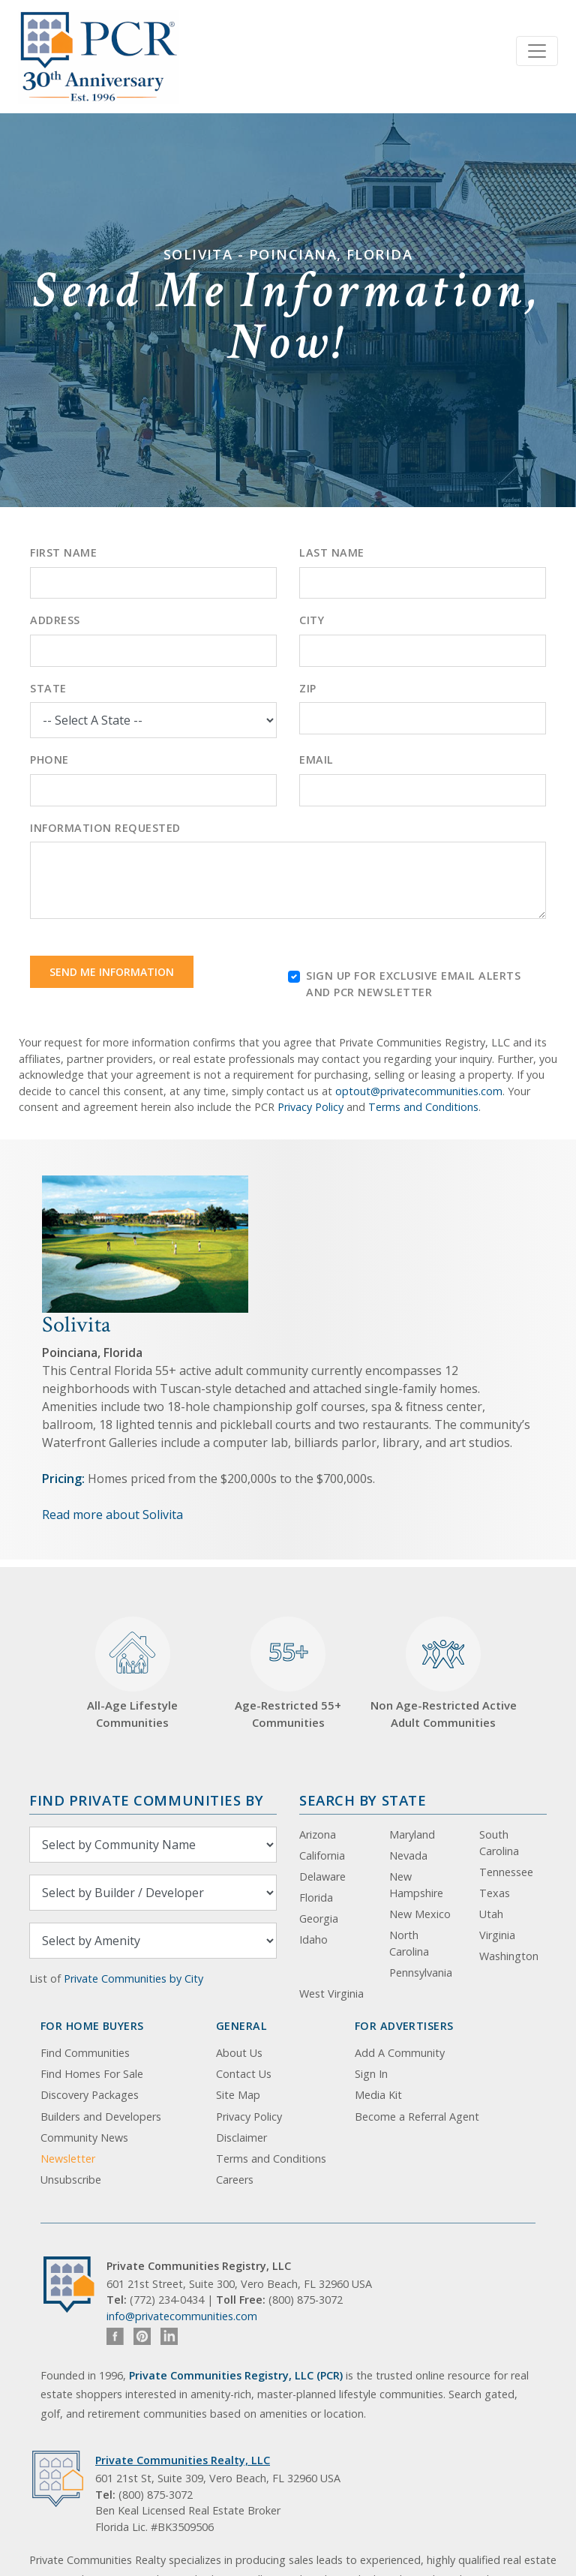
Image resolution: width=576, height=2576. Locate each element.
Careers (235, 2179)
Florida (316, 1897)
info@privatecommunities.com (181, 2316)
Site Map (238, 2095)
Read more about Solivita (112, 1514)
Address (55, 620)
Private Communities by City (133, 1978)
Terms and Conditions (423, 1107)
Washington (508, 1956)
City (311, 620)
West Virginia (331, 1993)
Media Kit (378, 2095)
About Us (239, 2053)
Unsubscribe (70, 2179)
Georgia (318, 1918)
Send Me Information (112, 972)
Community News (84, 2137)
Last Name (331, 552)
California (322, 1855)
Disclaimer (241, 2137)
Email (316, 759)
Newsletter (67, 2158)
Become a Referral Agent (417, 2116)
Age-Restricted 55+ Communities (288, 1673)
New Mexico (420, 1914)
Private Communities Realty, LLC (182, 2460)
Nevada (408, 1855)
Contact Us (244, 2074)
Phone (49, 759)
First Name (63, 552)
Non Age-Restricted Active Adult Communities (443, 1673)
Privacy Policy (311, 1107)
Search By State (362, 1800)
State (48, 688)
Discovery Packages (89, 2095)
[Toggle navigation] (537, 51)
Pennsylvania (420, 1972)
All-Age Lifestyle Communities (132, 1673)
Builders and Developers (100, 2116)
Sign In (371, 2074)
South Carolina (499, 1842)
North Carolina (409, 1943)
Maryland (412, 1834)
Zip (307, 688)
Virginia (497, 1935)
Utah (491, 1914)
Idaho (313, 1939)
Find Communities (85, 2053)
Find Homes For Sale (91, 2074)
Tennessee (506, 1872)
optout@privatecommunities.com (418, 1091)
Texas (494, 1893)
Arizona (317, 1834)
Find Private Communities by (146, 1800)
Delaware (322, 1876)
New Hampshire (416, 1884)
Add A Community (400, 2053)
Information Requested (105, 828)
